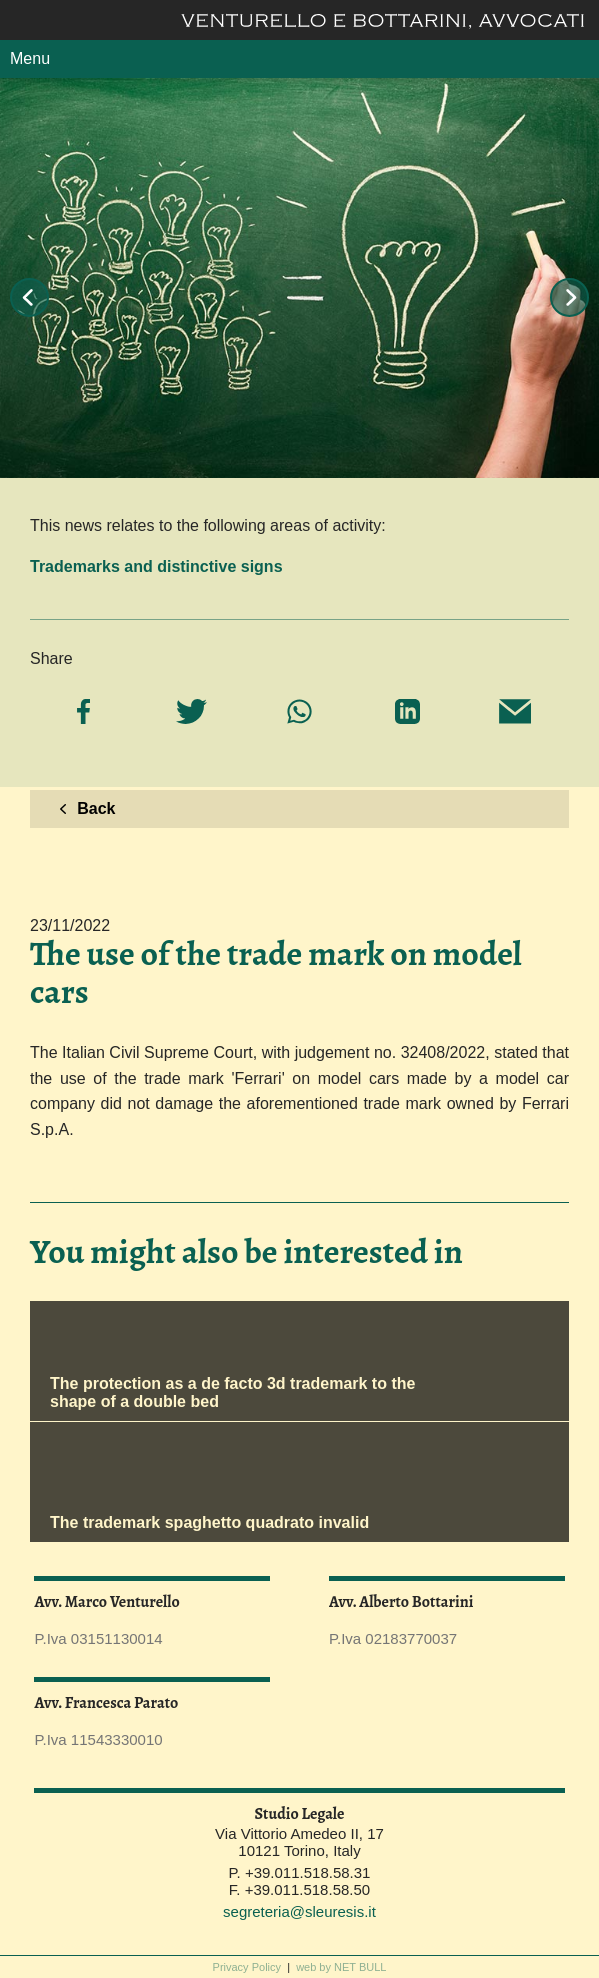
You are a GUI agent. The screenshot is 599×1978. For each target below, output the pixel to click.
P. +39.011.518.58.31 (300, 1872)
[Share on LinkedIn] (407, 713)
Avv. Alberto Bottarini (401, 1602)
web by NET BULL (341, 1967)
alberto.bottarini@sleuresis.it (447, 1621)
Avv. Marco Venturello (106, 1602)
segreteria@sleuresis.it (299, 1911)
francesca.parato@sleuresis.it (152, 1722)
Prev (29, 297)
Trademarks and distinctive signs (156, 566)
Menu (30, 58)
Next (569, 297)
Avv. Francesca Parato (106, 1703)
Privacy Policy (247, 1967)
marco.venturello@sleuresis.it (152, 1621)
